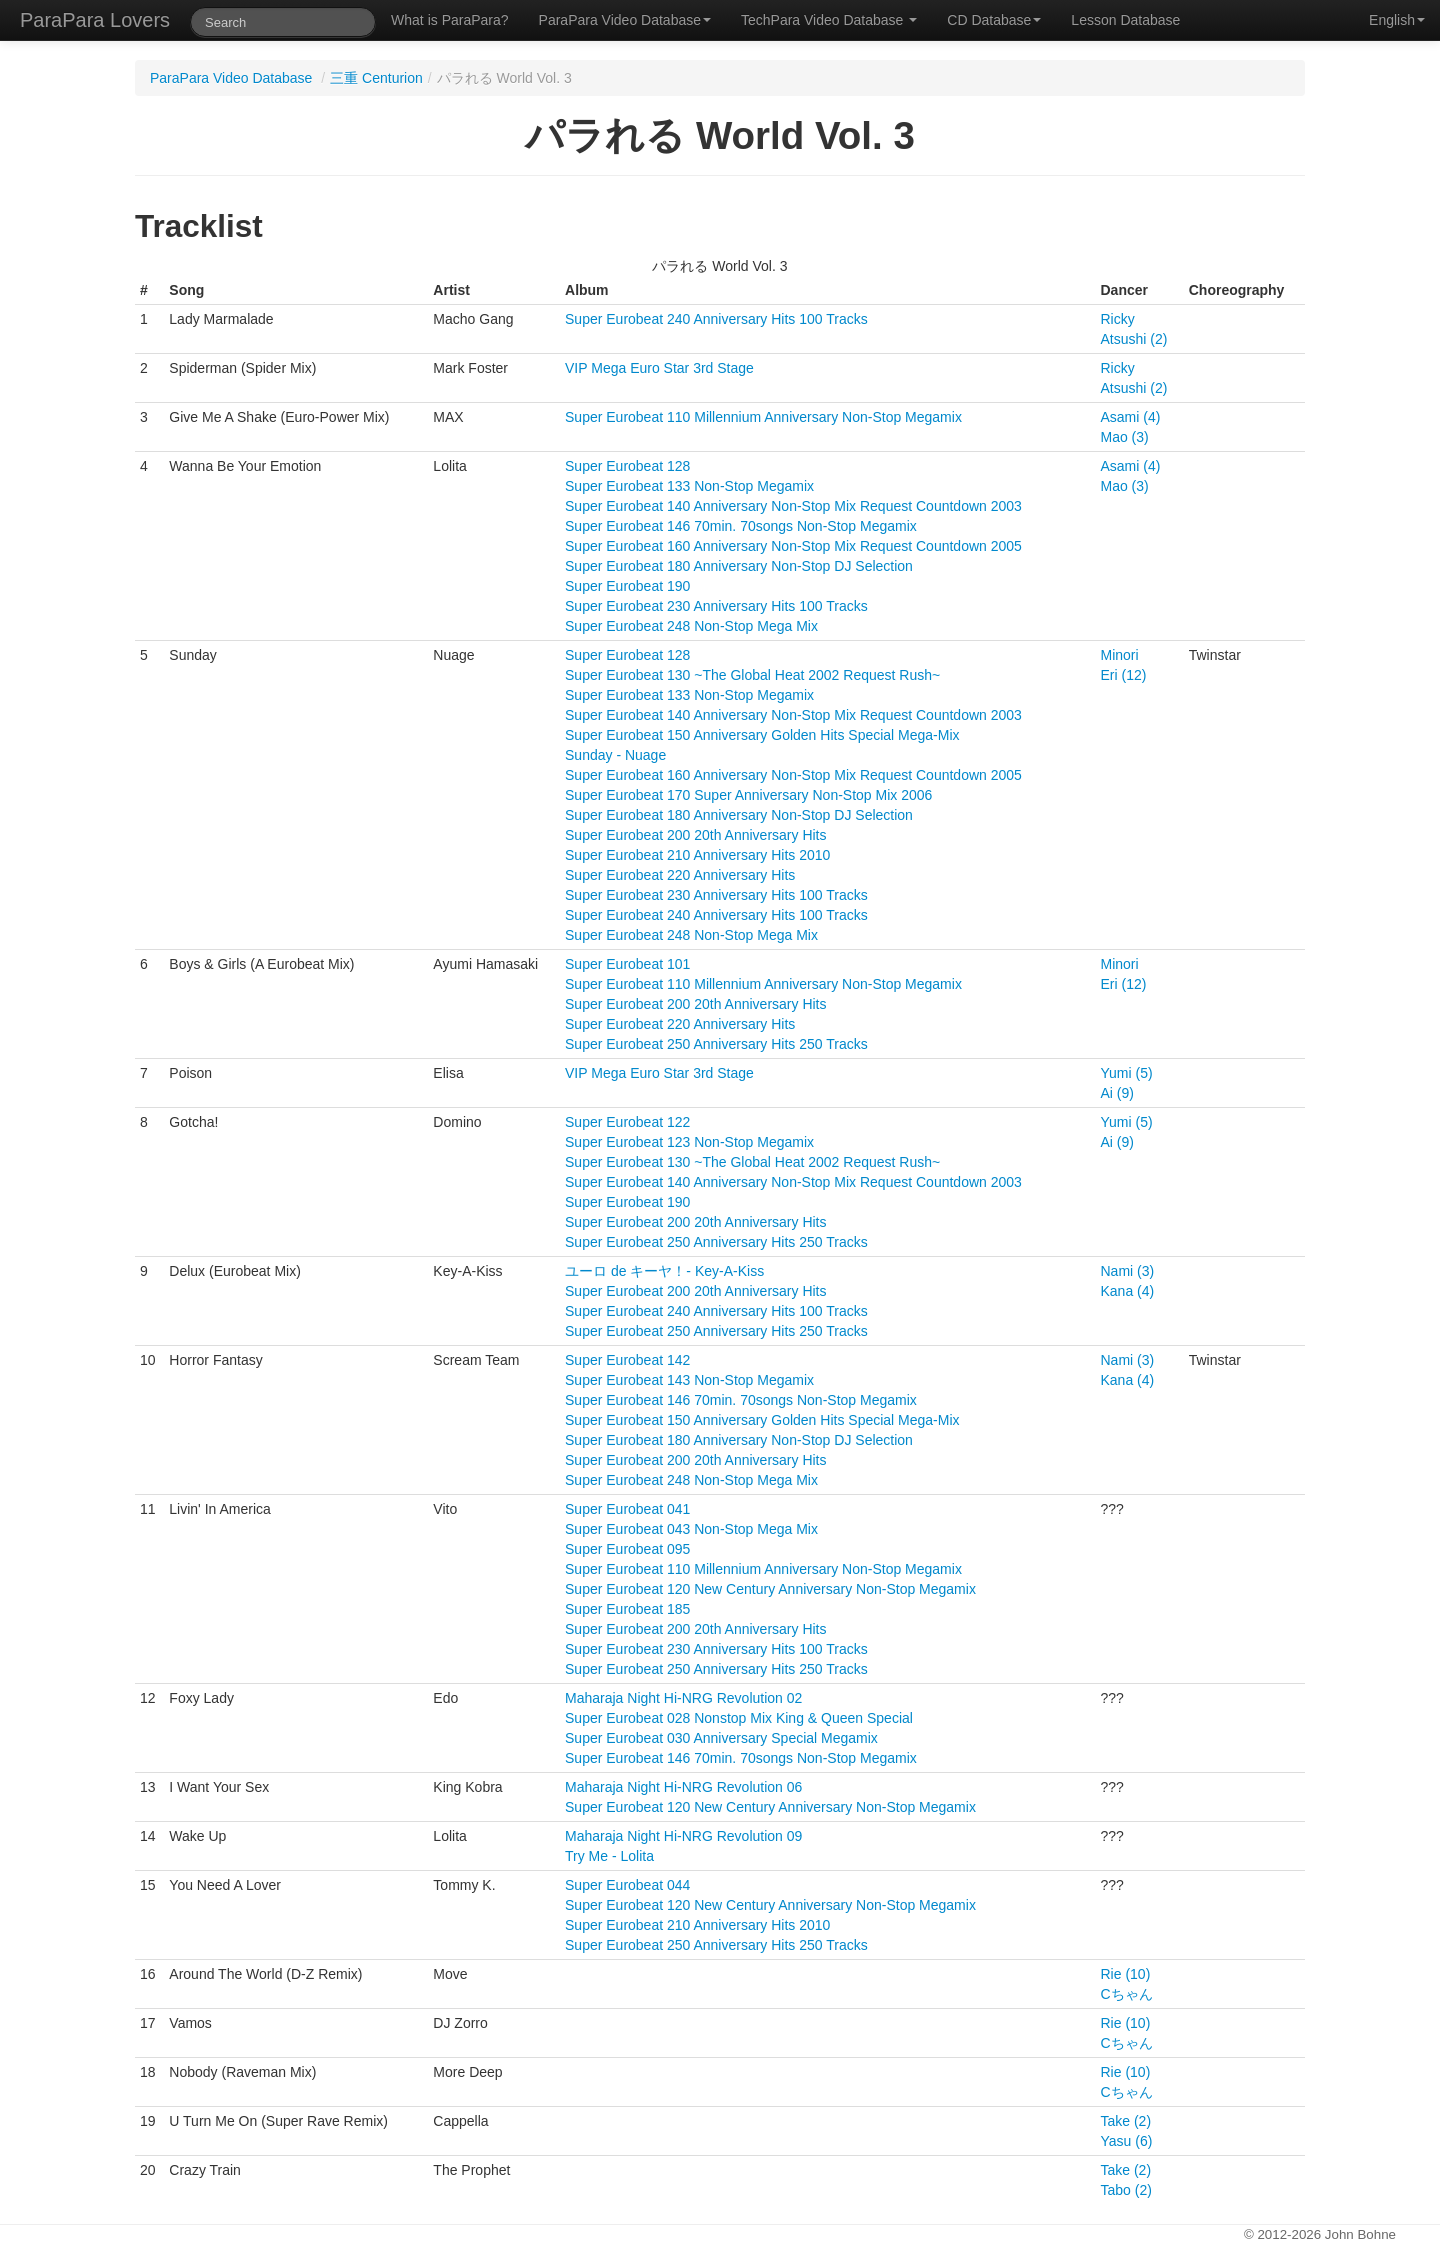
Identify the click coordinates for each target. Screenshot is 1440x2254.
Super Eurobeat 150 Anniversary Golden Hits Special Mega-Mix (762, 735)
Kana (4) (1128, 1291)
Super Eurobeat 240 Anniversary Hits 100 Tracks (716, 319)
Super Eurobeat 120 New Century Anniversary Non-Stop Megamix (770, 1589)
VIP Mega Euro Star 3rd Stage (659, 368)
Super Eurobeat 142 (627, 1360)
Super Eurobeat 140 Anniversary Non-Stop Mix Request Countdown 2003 (793, 506)
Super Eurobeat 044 (627, 1885)
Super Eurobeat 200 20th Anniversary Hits (696, 835)
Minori (1120, 655)
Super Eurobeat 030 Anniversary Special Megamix (721, 1738)
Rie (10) (1126, 1974)
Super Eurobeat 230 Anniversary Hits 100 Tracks (716, 606)
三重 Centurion (376, 78)
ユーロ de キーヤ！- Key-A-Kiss (664, 1271)
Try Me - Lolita (609, 1856)
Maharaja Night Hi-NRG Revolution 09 (683, 1836)
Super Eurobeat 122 (627, 1122)
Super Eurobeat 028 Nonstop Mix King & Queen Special (739, 1718)
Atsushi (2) (1134, 339)
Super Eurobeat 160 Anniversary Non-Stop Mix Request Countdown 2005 (793, 546)
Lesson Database (1125, 20)
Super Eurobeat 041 (627, 1509)
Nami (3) (1128, 1271)
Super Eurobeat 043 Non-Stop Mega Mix (691, 1529)
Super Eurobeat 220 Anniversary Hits (680, 875)
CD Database (994, 20)
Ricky (1118, 319)
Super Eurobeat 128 (627, 466)
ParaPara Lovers (95, 20)
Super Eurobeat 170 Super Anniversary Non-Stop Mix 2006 (748, 795)
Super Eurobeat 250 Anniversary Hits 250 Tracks (716, 1044)
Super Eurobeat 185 (627, 1609)
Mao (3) (1125, 437)
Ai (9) (1117, 1093)
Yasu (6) (1127, 2141)
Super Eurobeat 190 (627, 586)
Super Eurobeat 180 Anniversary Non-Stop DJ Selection (739, 566)
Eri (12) (1124, 675)
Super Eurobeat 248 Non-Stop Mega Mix (691, 626)
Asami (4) (1131, 417)
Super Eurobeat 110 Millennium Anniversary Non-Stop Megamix (763, 417)
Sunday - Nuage (615, 755)
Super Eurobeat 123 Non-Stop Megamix (689, 1142)
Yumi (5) (1127, 1073)
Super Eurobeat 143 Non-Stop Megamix (689, 1380)
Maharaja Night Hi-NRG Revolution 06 (683, 1787)
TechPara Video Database (829, 20)
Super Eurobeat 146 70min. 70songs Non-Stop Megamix (741, 526)
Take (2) (1126, 2121)
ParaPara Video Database (625, 20)
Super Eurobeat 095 (627, 1549)
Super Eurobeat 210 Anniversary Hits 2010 (697, 855)
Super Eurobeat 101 (627, 964)
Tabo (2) (1126, 2190)
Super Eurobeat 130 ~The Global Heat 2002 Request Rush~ (752, 675)
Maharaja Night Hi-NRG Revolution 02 (683, 1698)
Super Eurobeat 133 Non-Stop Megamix (689, 486)
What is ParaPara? (450, 20)
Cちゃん (1127, 1994)
